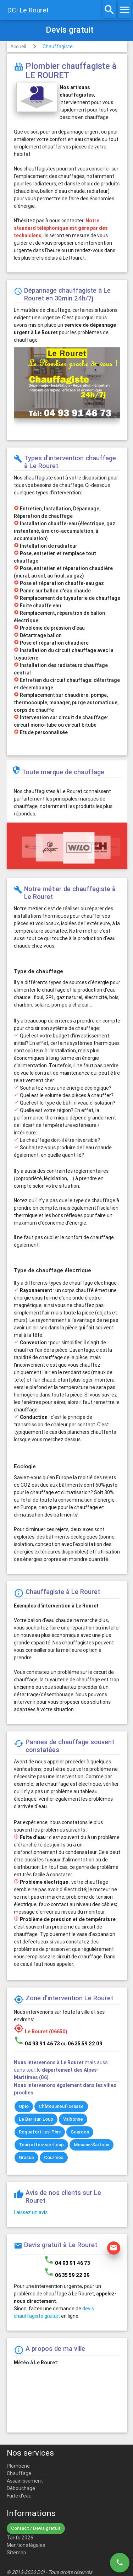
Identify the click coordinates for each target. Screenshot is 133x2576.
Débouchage (21, 2488)
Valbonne (73, 2119)
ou (81, 2043)
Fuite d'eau (19, 2496)
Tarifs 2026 (20, 2537)
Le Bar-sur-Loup (36, 2119)
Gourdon (80, 2132)
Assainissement (25, 2481)
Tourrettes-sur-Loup (41, 2145)
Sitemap (16, 2552)
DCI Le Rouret (28, 10)
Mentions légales (26, 2545)
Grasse (26, 2157)
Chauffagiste (58, 46)
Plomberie (18, 2466)
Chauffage (19, 2473)
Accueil (18, 46)
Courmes (53, 2157)
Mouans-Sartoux (91, 2145)
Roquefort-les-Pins (40, 2132)
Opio (24, 2106)
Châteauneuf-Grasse (61, 2106)
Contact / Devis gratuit (36, 2528)
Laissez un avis (31, 2212)
